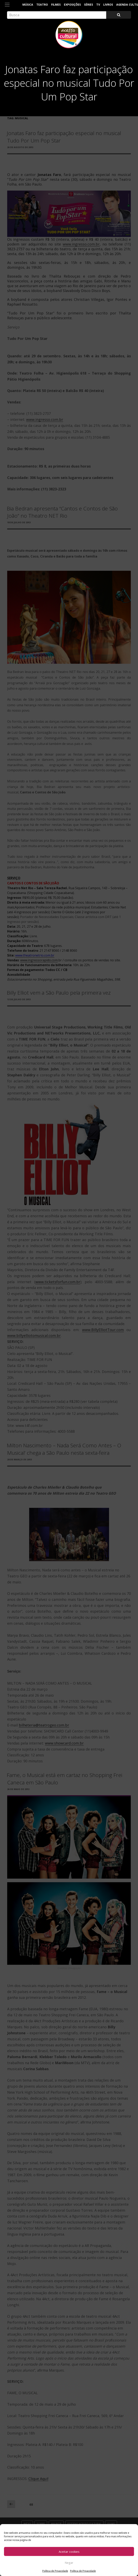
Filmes (56, 4)
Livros (108, 4)
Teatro (42, 4)
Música (27, 4)
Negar (69, 2563)
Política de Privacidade (55, 2571)
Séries (88, 4)
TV (98, 4)
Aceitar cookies (69, 2552)
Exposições (72, 4)
